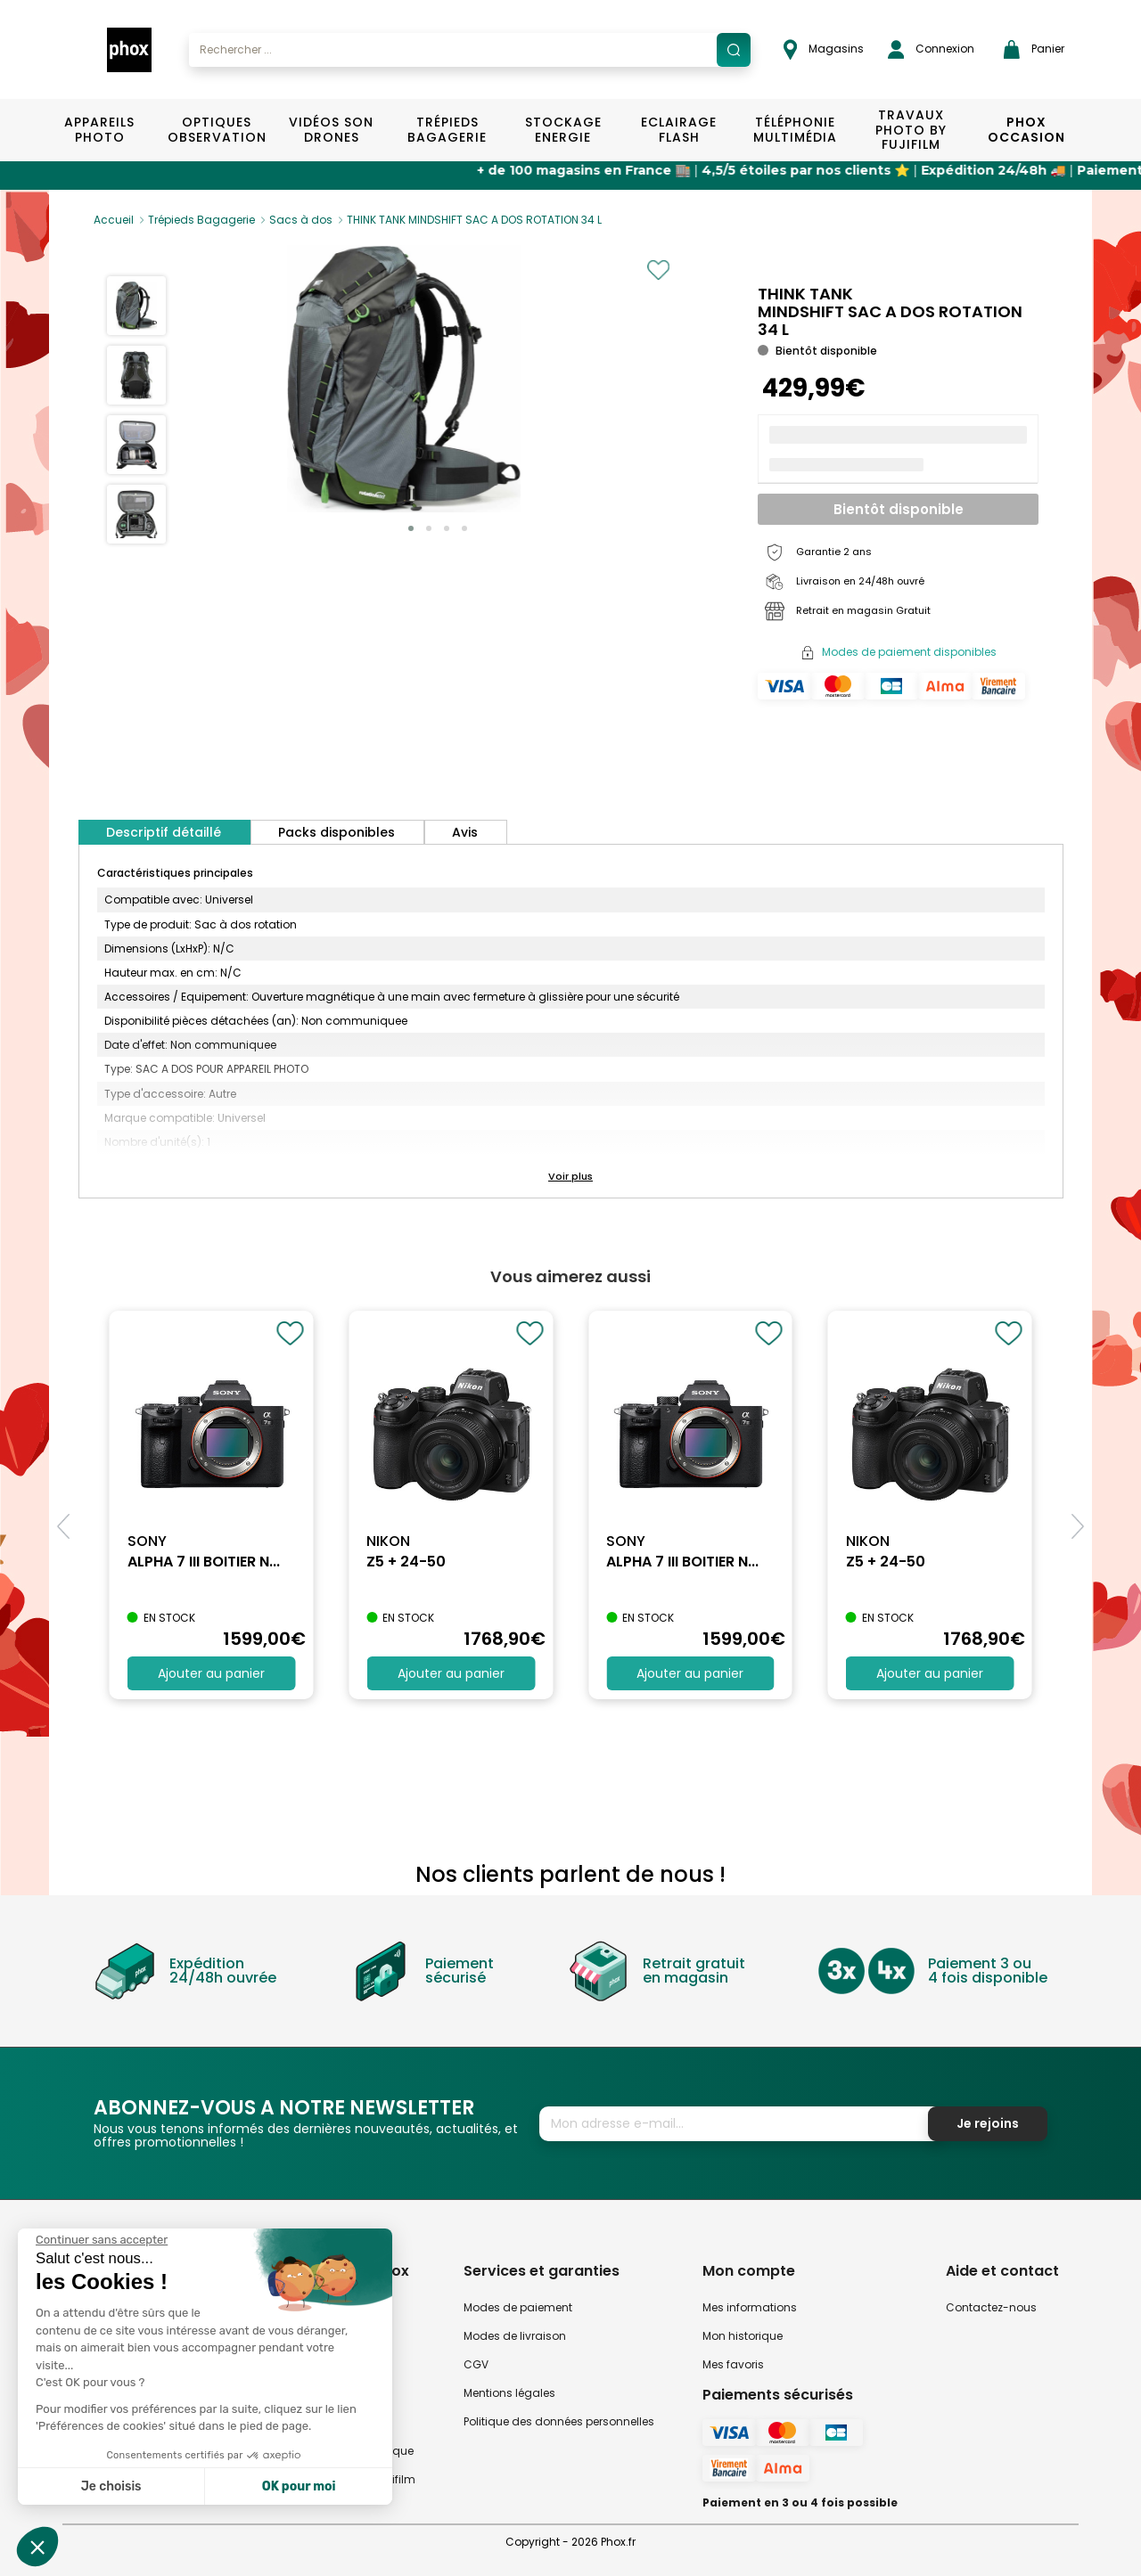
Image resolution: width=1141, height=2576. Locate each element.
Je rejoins (987, 2123)
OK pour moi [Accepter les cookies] (299, 2486)
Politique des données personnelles (559, 2421)
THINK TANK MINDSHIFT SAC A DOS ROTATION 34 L (474, 219)
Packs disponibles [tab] (336, 832)
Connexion (931, 49)
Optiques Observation (216, 129)
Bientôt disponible (898, 509)
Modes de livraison (515, 2335)
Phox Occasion (1026, 129)
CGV (476, 2364)
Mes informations (749, 2307)
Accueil (114, 219)
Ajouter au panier (211, 1673)
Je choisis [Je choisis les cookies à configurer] (111, 2486)
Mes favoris (733, 2364)
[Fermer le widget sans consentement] (101, 2240)
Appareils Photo (99, 129)
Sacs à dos (300, 219)
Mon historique (742, 2335)
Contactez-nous (991, 2307)
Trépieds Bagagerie (447, 129)
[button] (411, 528)
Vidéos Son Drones (331, 129)
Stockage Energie (563, 129)
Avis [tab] (465, 832)
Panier (1034, 49)
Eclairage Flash (679, 129)
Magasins (824, 49)
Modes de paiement (518, 2307)
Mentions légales (509, 2392)
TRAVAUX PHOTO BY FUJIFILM (911, 130)
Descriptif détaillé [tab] (163, 832)
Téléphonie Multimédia (795, 129)
